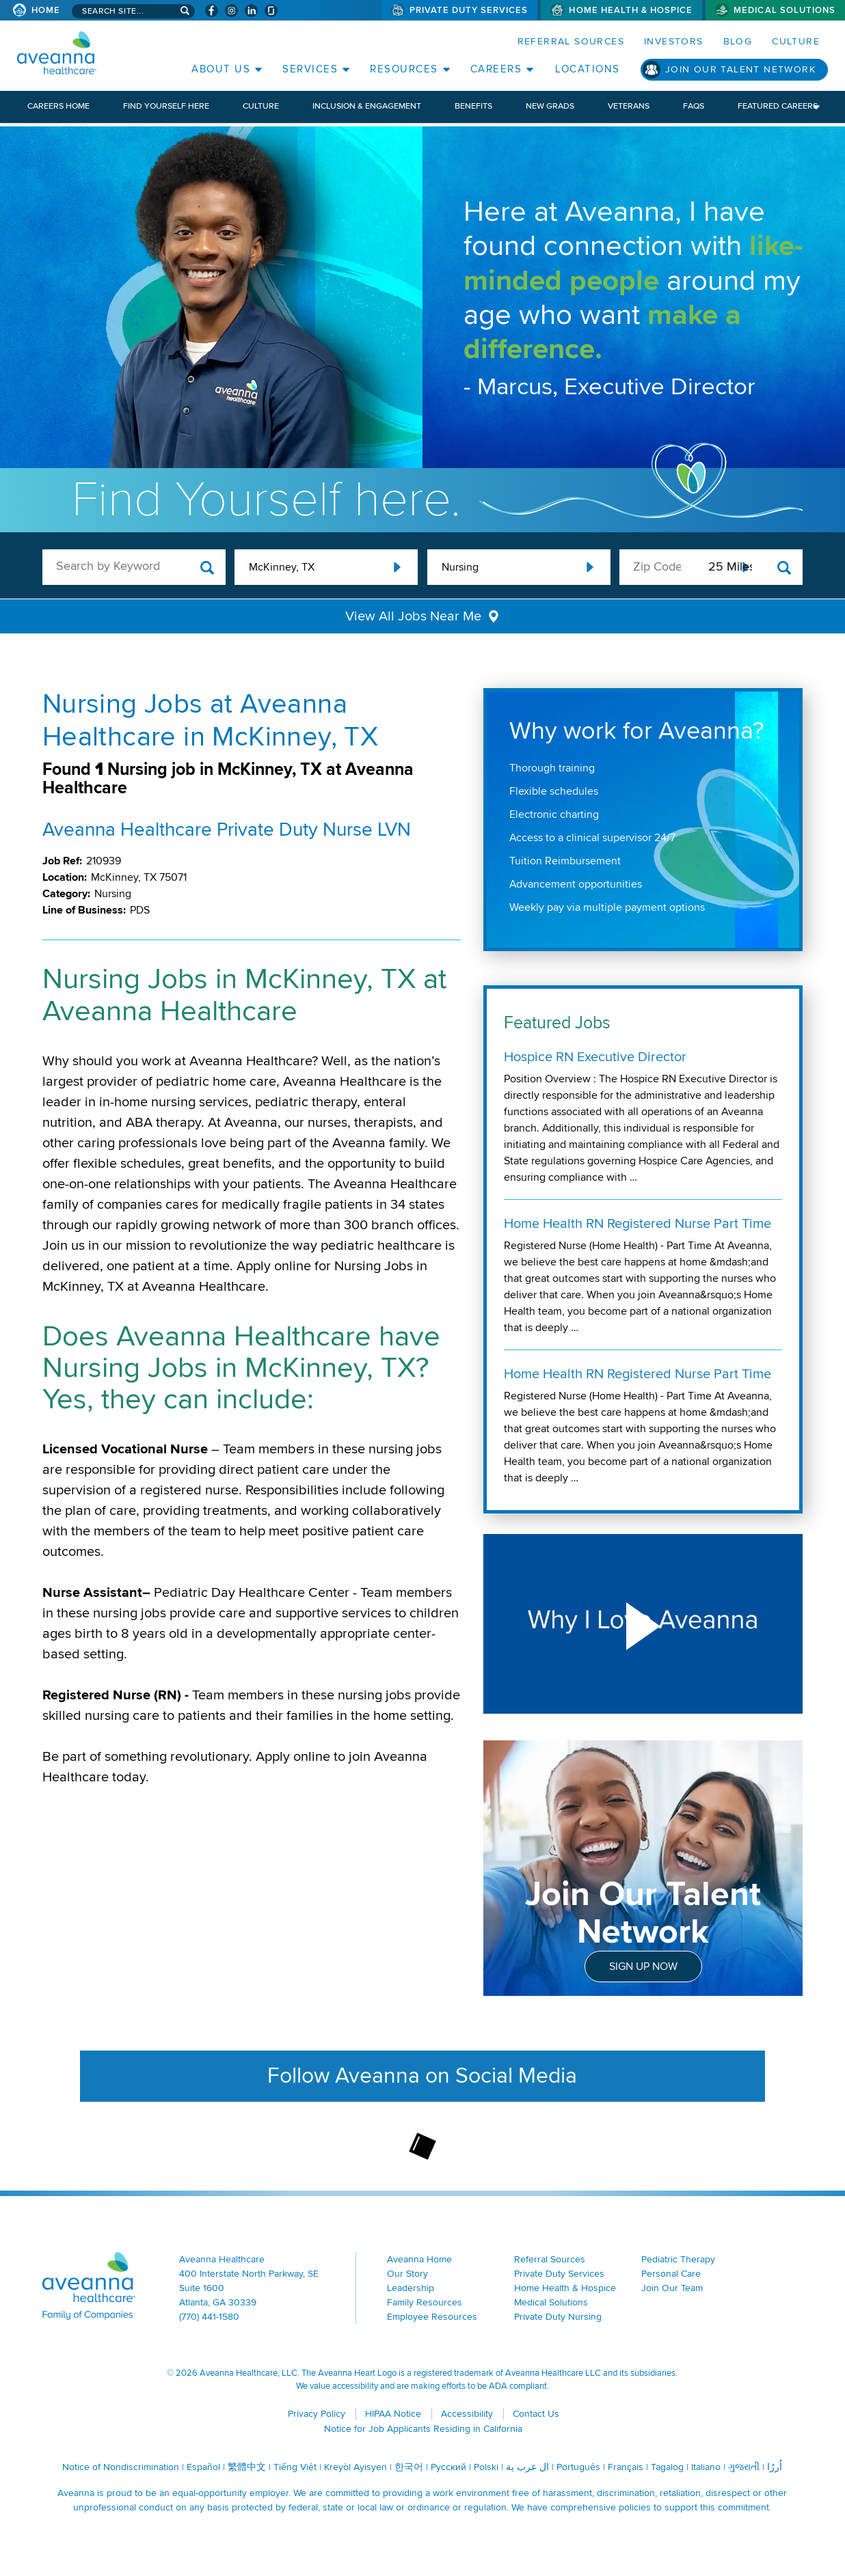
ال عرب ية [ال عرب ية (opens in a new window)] (527, 2467)
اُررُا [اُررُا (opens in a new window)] (774, 2467)
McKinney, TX (281, 567)
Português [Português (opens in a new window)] (578, 2467)
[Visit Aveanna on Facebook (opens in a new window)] (211, 10)
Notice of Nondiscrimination (120, 2467)
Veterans (628, 106)
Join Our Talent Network (740, 69)
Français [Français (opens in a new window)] (625, 2467)
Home (45, 10)
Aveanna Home (419, 2259)
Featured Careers (778, 106)
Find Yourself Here (166, 106)
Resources (404, 69)
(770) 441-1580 (209, 2316)
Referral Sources (571, 41)
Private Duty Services (469, 10)
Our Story (407, 2273)
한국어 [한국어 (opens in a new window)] (408, 2467)
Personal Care (671, 2273)
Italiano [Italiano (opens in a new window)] (706, 2467)
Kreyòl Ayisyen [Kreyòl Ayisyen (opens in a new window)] (355, 2467)
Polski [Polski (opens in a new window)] (486, 2467)
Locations (587, 69)
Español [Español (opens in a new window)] (203, 2467)
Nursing (460, 567)
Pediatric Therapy (678, 2259)
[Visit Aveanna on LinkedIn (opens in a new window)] (251, 10)
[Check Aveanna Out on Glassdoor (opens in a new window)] (271, 10)
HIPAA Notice (393, 2414)
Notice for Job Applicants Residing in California (423, 2429)
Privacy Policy (316, 2414)
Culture (796, 41)
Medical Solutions (784, 10)
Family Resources (424, 2302)
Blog (738, 41)
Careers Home (58, 106)
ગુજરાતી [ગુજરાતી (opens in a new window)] (744, 2467)
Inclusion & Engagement (366, 106)
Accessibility (467, 2414)
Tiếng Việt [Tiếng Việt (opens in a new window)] (295, 2467)
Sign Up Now (643, 1966)
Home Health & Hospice (631, 10)
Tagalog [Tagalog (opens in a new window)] (667, 2467)
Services (310, 69)
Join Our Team (672, 2288)
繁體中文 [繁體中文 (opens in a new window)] (247, 2467)
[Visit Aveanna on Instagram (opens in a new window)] (231, 10)
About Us (220, 69)
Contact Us (536, 2414)
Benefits (473, 106)
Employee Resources (432, 2316)
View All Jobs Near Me (413, 616)
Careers (496, 69)
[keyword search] (134, 566)
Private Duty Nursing (558, 2316)
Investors (673, 41)
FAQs (693, 106)
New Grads (550, 106)
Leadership (410, 2288)
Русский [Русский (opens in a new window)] (448, 2467)
